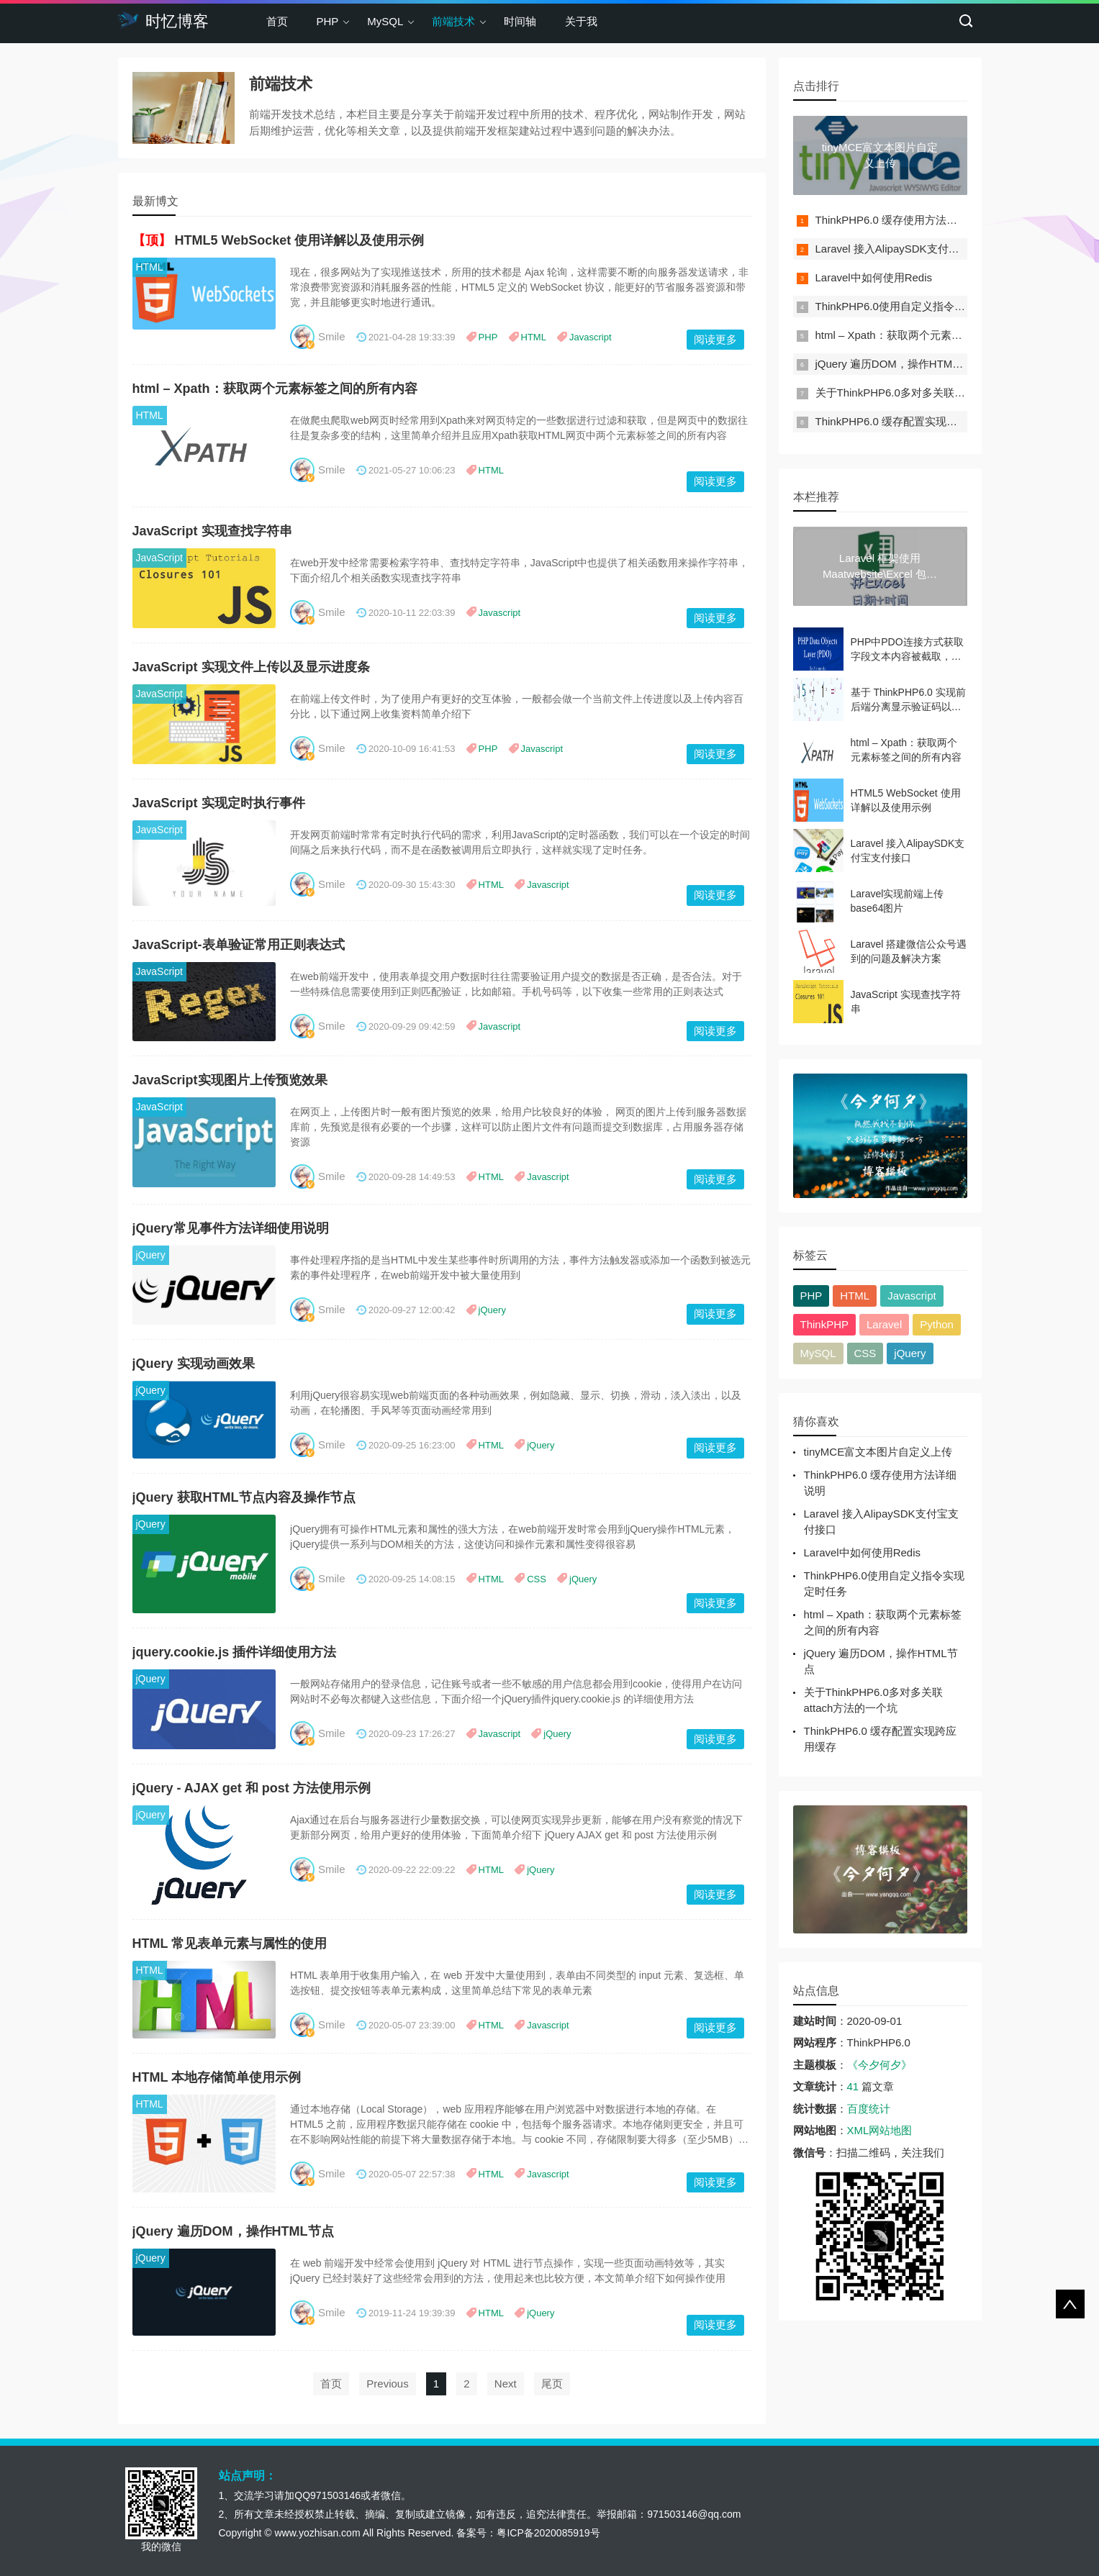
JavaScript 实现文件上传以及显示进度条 (251, 667)
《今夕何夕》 (879, 2065)
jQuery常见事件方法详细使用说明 (230, 1228)
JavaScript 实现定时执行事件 (218, 803)
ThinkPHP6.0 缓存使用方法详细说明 (902, 220)
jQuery (151, 1255)
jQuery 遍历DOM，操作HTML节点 (233, 2231)
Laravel (884, 1324)
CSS (536, 1579)
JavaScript (159, 557)
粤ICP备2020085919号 (548, 2533)
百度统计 (868, 2109)
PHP (328, 21)
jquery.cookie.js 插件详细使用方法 (234, 1652)
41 (853, 2086)
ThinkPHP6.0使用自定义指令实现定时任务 (917, 306)
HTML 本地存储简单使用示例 (217, 2077)
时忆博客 (163, 20)
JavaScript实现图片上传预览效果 (229, 1080)
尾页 (552, 2383)
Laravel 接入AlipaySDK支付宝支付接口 (909, 248)
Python (937, 1324)
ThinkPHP (824, 1324)
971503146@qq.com (694, 2514)
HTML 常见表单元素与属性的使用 (229, 1943)
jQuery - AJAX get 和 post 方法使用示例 (251, 1788)
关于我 (581, 21)
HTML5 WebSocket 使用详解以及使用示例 (300, 240)
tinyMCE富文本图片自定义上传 (878, 1452)
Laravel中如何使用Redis (874, 277)
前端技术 (453, 21)
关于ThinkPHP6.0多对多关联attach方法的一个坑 (932, 392)
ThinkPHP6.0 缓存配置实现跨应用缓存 (908, 421)
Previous (387, 2383)
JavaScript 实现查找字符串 (212, 531)
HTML (149, 267)
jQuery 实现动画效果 (193, 1363)
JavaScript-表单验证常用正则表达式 (238, 945)
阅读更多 (715, 339)
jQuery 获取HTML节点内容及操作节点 (244, 1497)
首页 (277, 21)
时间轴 (520, 21)
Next (505, 2383)
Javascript (590, 337)
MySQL (385, 21)
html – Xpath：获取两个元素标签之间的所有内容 (274, 388)
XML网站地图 (880, 2130)
